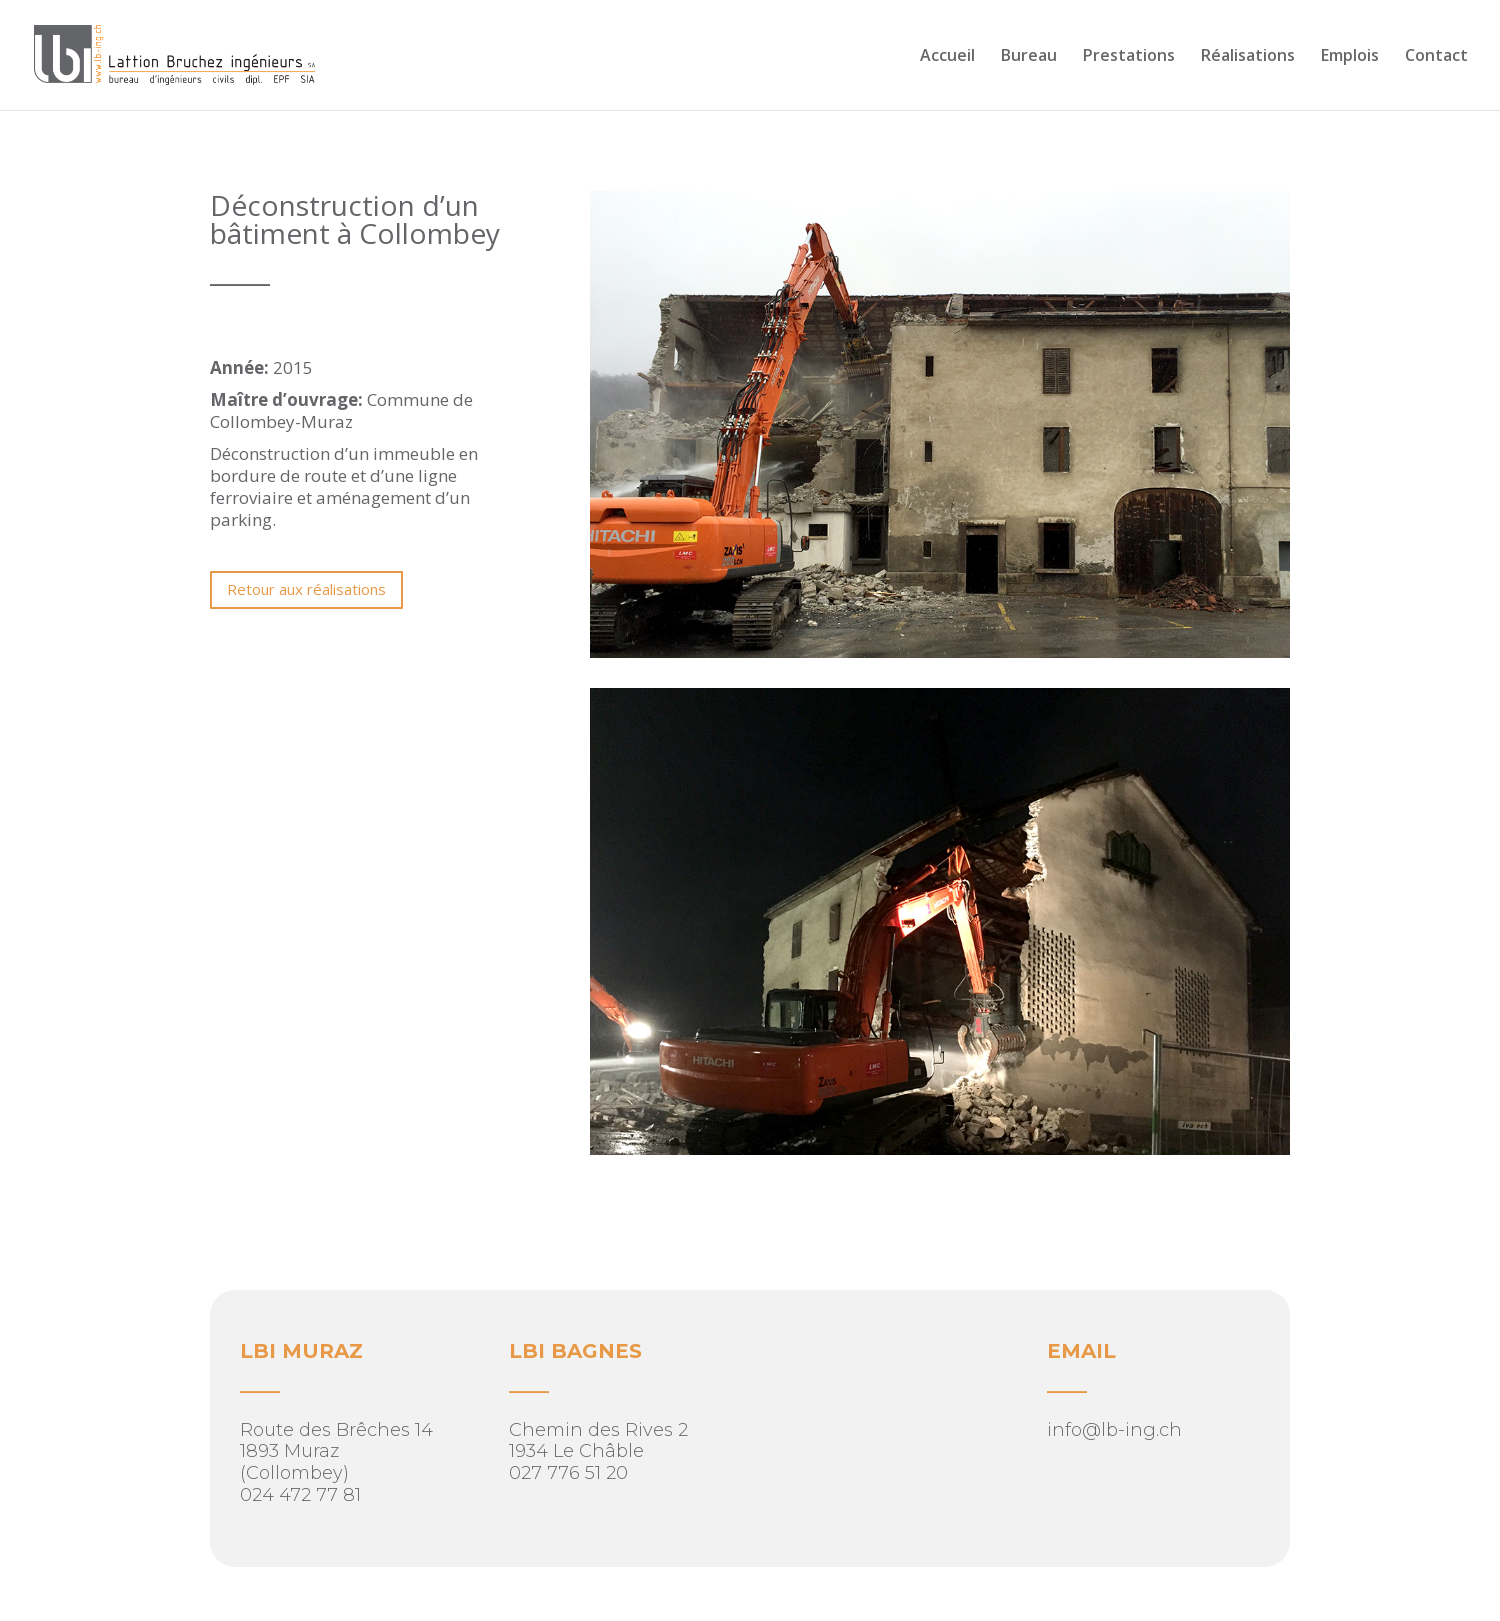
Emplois (1350, 57)
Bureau (1029, 57)
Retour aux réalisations (306, 589)
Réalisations (1248, 57)
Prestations (1129, 57)
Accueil (947, 57)
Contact (1436, 57)
